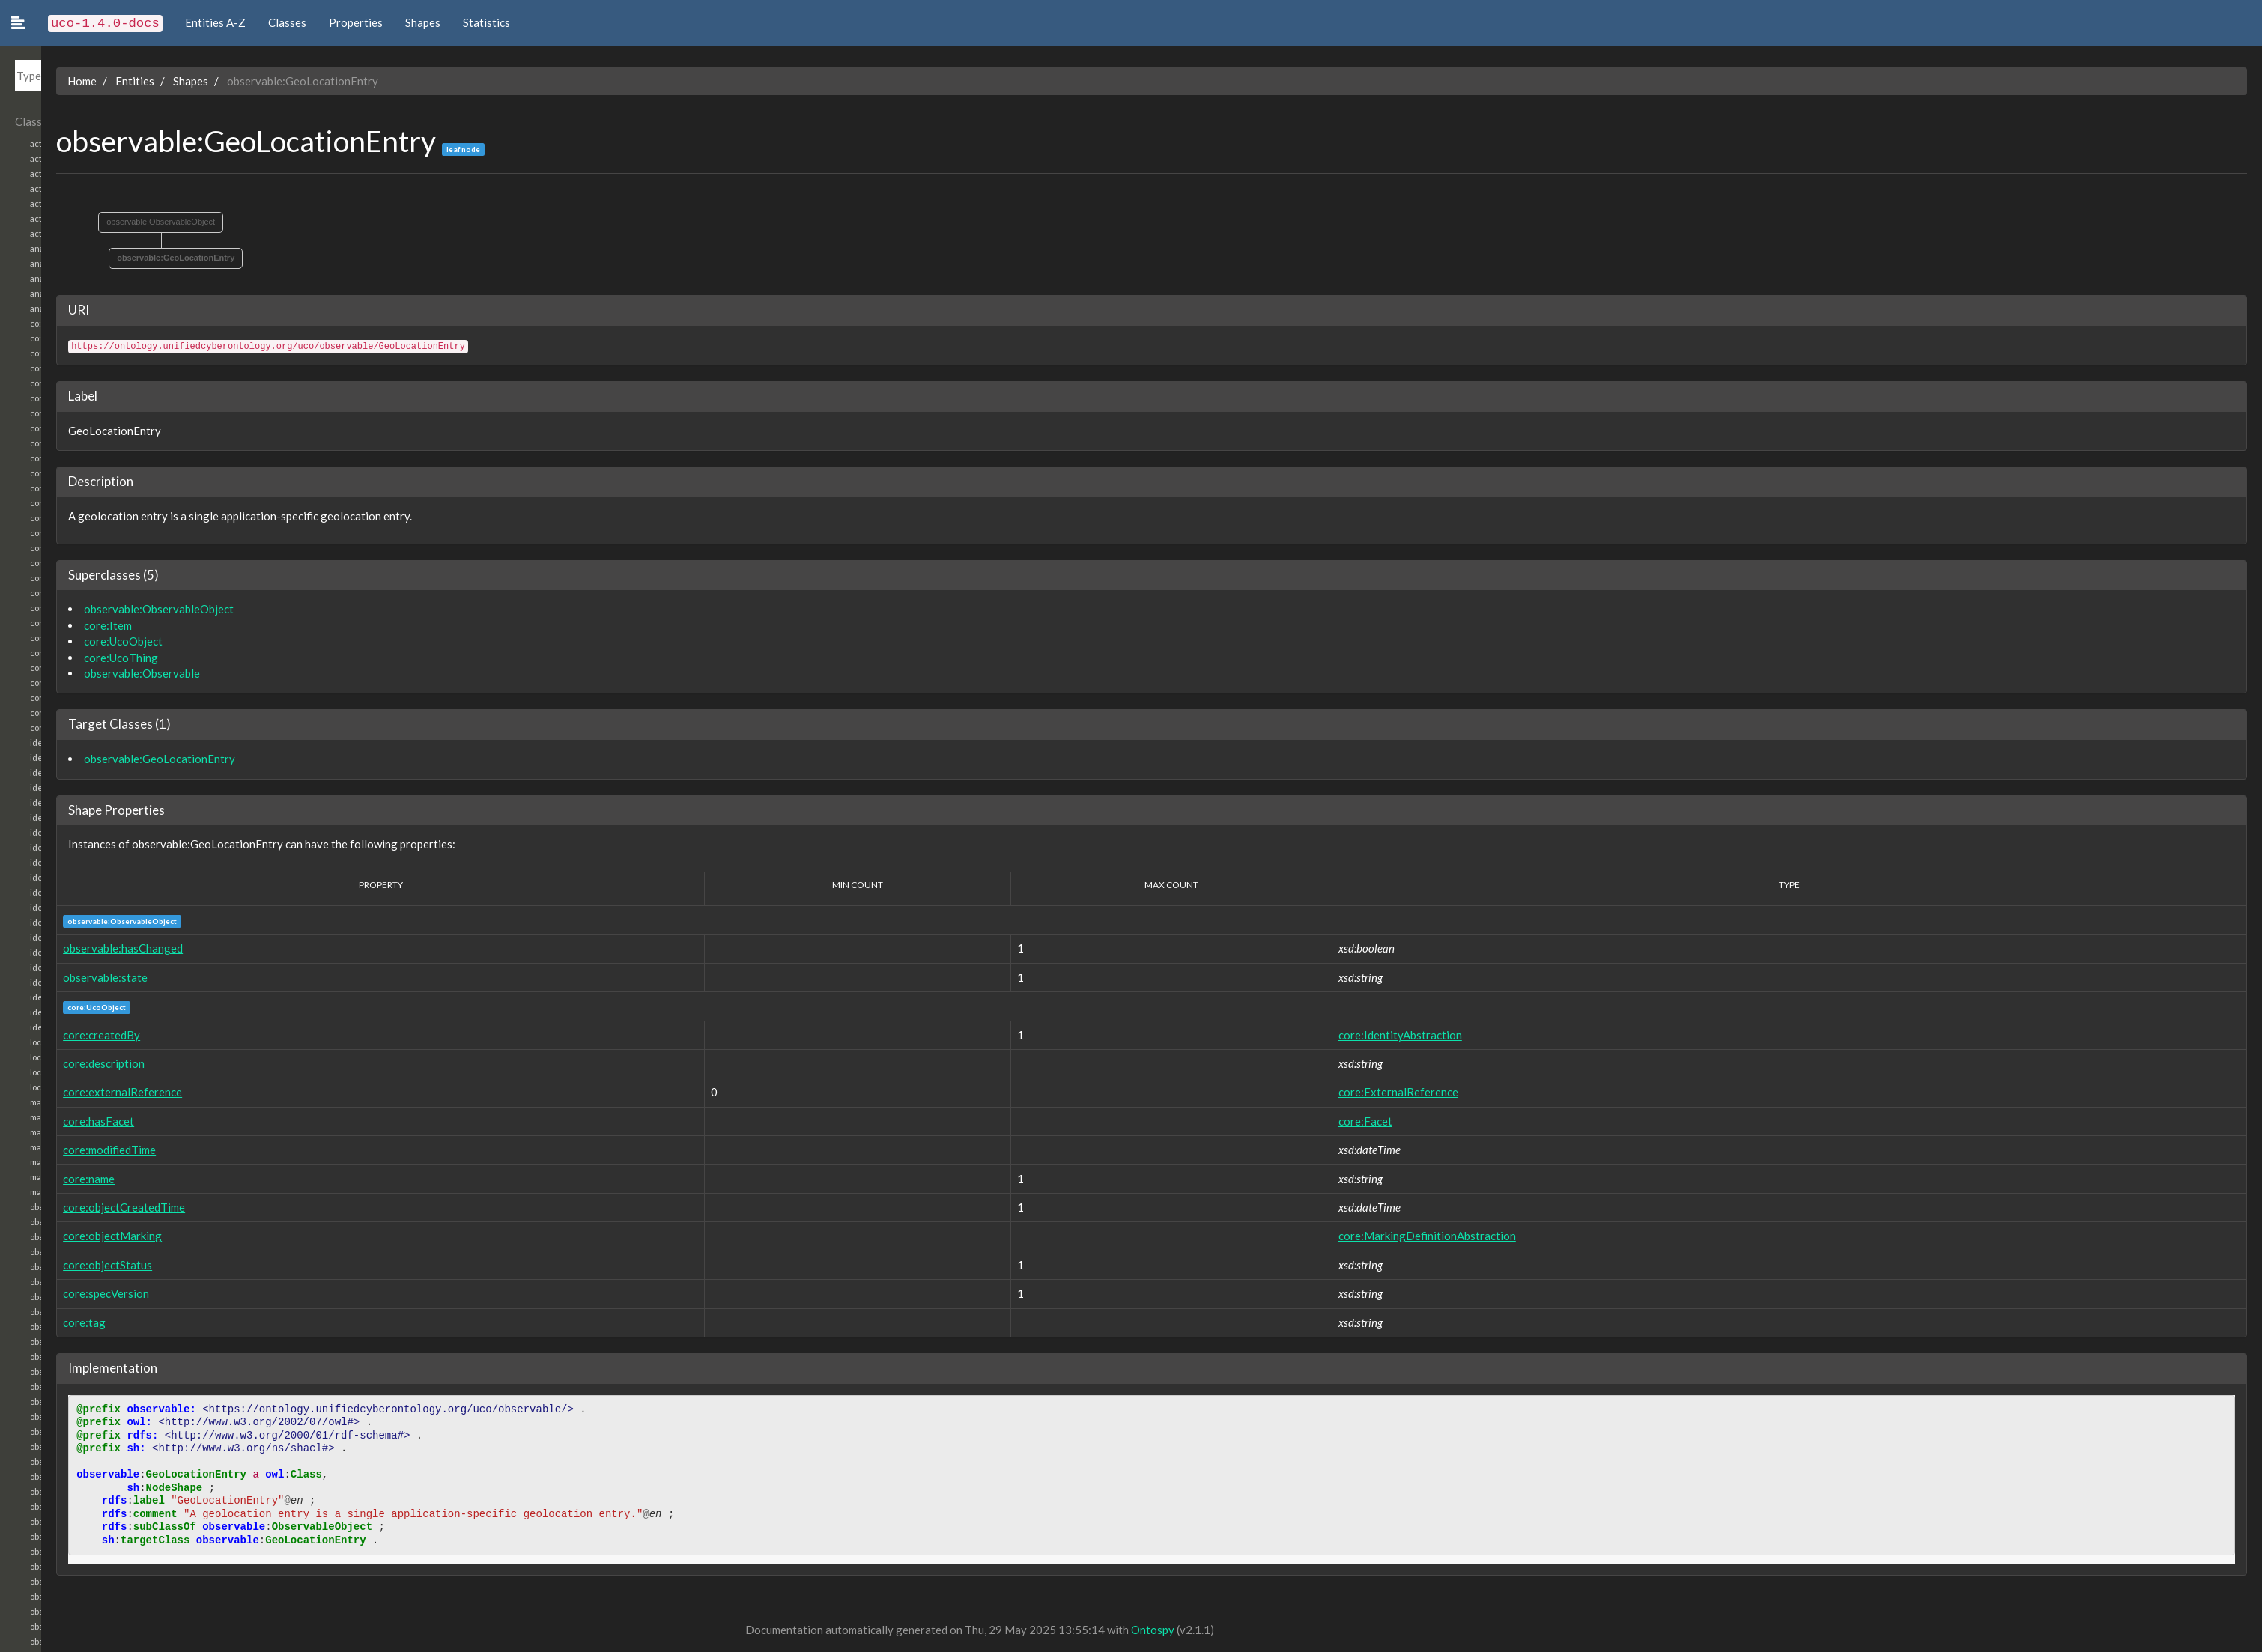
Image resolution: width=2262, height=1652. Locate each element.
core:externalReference (81, 1092)
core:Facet (1348, 1121)
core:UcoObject (82, 641)
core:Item (67, 625)
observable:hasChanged (82, 948)
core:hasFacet (57, 1121)
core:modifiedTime (68, 1149)
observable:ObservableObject (119, 221)
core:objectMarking (71, 1235)
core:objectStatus (66, 1265)
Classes (287, 22)
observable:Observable (101, 673)
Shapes (422, 22)
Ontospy (1111, 1629)
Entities (93, 81)
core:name (47, 1178)
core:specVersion (65, 1293)
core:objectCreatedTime (83, 1207)
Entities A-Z (215, 22)
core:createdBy (60, 1035)
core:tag (43, 1322)
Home (40, 81)
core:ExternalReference (1381, 1092)
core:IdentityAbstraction (1383, 1035)
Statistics (486, 22)
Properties (356, 22)
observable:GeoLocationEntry (134, 257)
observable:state (64, 977)
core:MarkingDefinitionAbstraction (1410, 1235)
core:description (62, 1063)
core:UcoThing (80, 657)
